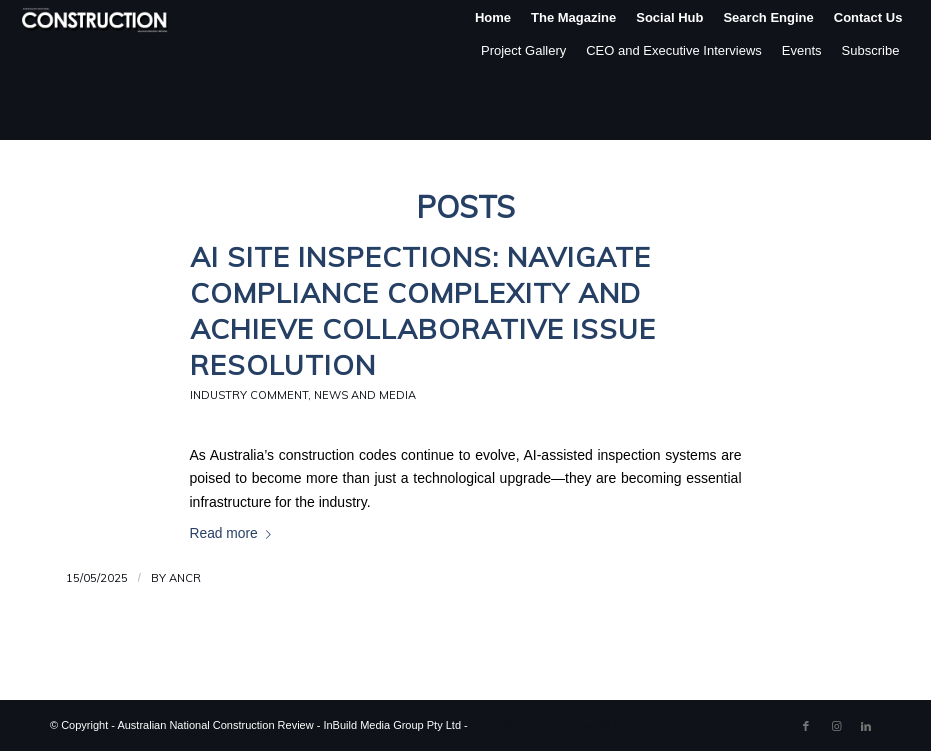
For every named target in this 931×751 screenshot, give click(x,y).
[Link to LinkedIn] (866, 726)
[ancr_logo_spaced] (96, 17)
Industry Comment (249, 395)
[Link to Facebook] (806, 726)
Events (802, 50)
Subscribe (871, 50)
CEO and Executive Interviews (674, 50)
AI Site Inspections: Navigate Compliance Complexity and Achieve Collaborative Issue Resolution (423, 310)
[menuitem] (493, 17)
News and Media (365, 395)
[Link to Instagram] (836, 726)
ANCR (185, 578)
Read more (234, 533)
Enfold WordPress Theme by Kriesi (556, 725)
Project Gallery (523, 50)
